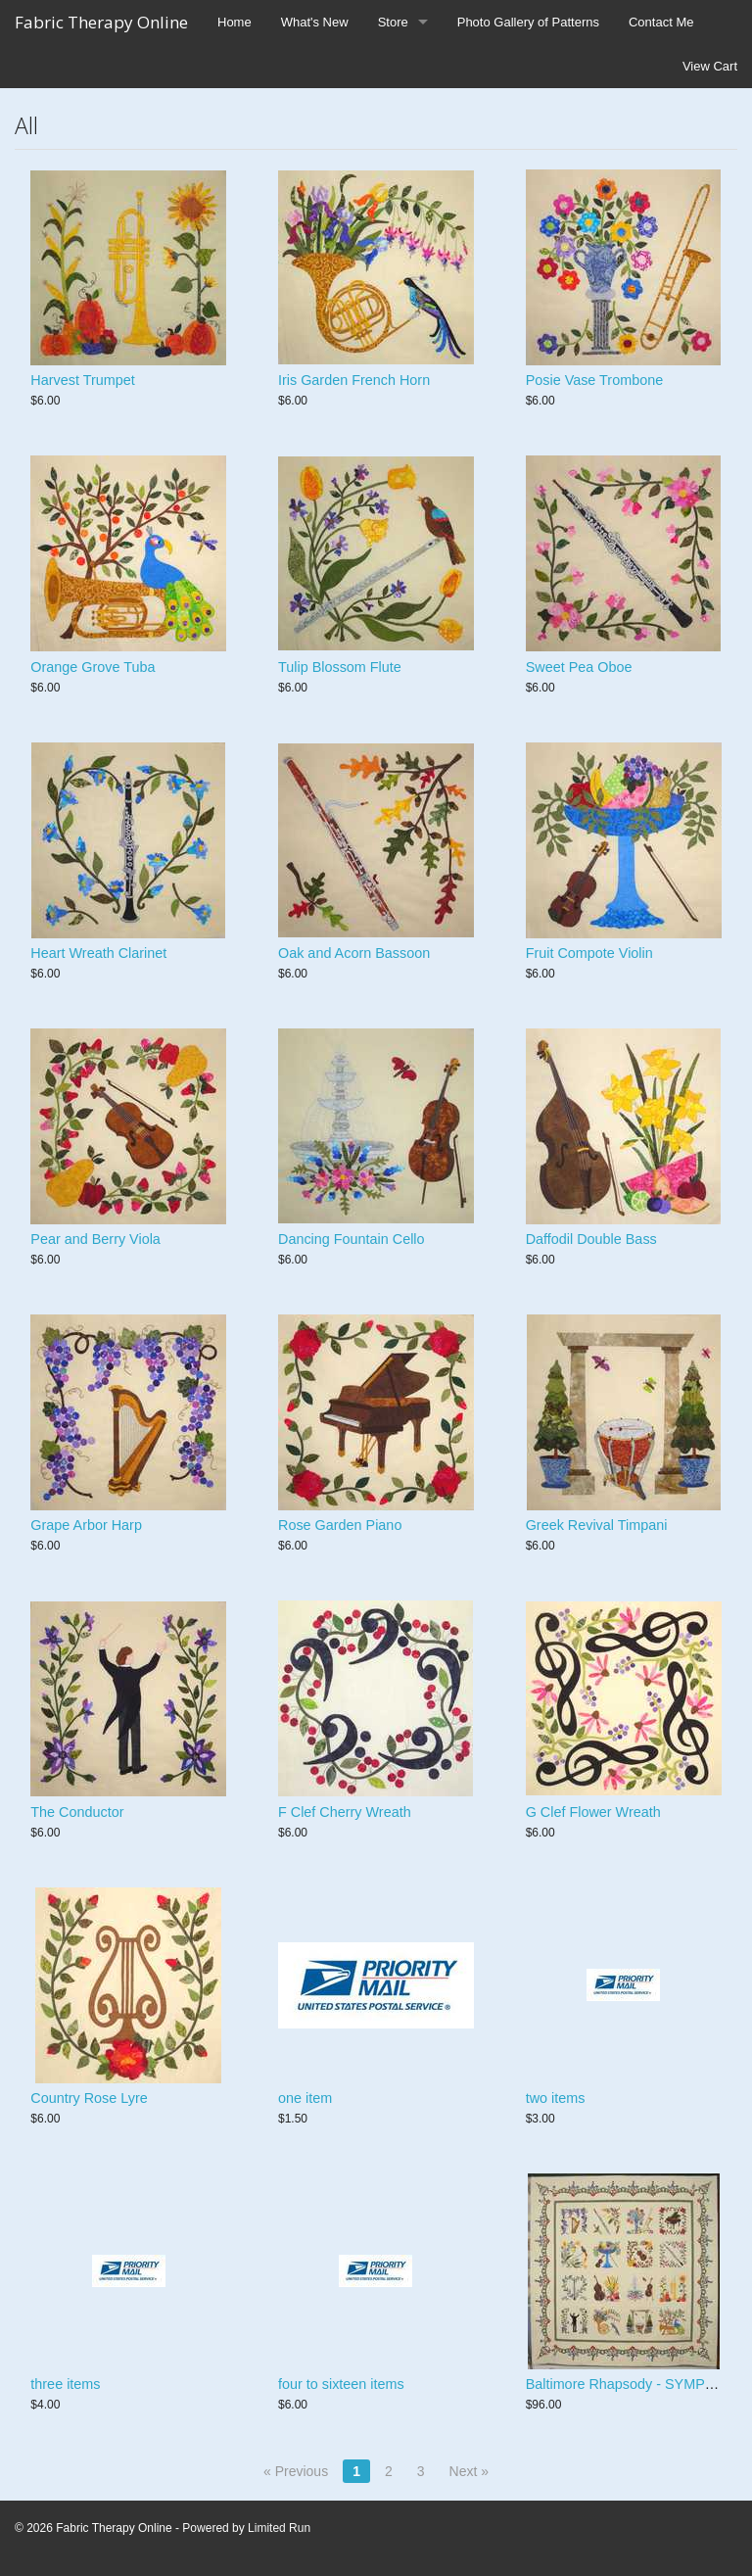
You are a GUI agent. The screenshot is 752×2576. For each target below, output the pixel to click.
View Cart (709, 66)
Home (234, 22)
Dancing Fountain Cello (351, 1239)
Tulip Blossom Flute (339, 667)
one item (305, 2098)
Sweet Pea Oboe (579, 667)
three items (65, 2384)
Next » (469, 2471)
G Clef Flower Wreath (593, 1812)
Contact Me (661, 22)
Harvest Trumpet (82, 380)
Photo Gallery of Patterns (528, 22)
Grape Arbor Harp (86, 1525)
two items (556, 2098)
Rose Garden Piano (339, 1525)
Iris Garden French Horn (354, 380)
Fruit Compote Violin (589, 953)
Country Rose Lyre (88, 2098)
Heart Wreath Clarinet (98, 953)
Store (393, 22)
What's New (315, 22)
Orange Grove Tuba (92, 667)
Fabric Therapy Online (101, 22)
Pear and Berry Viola (95, 1239)
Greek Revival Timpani (597, 1525)
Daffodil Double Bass (591, 1239)
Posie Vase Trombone (595, 380)
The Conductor (76, 1812)
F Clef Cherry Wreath (344, 1812)
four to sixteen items (341, 2384)
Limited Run (279, 2528)
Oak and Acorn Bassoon (354, 953)
